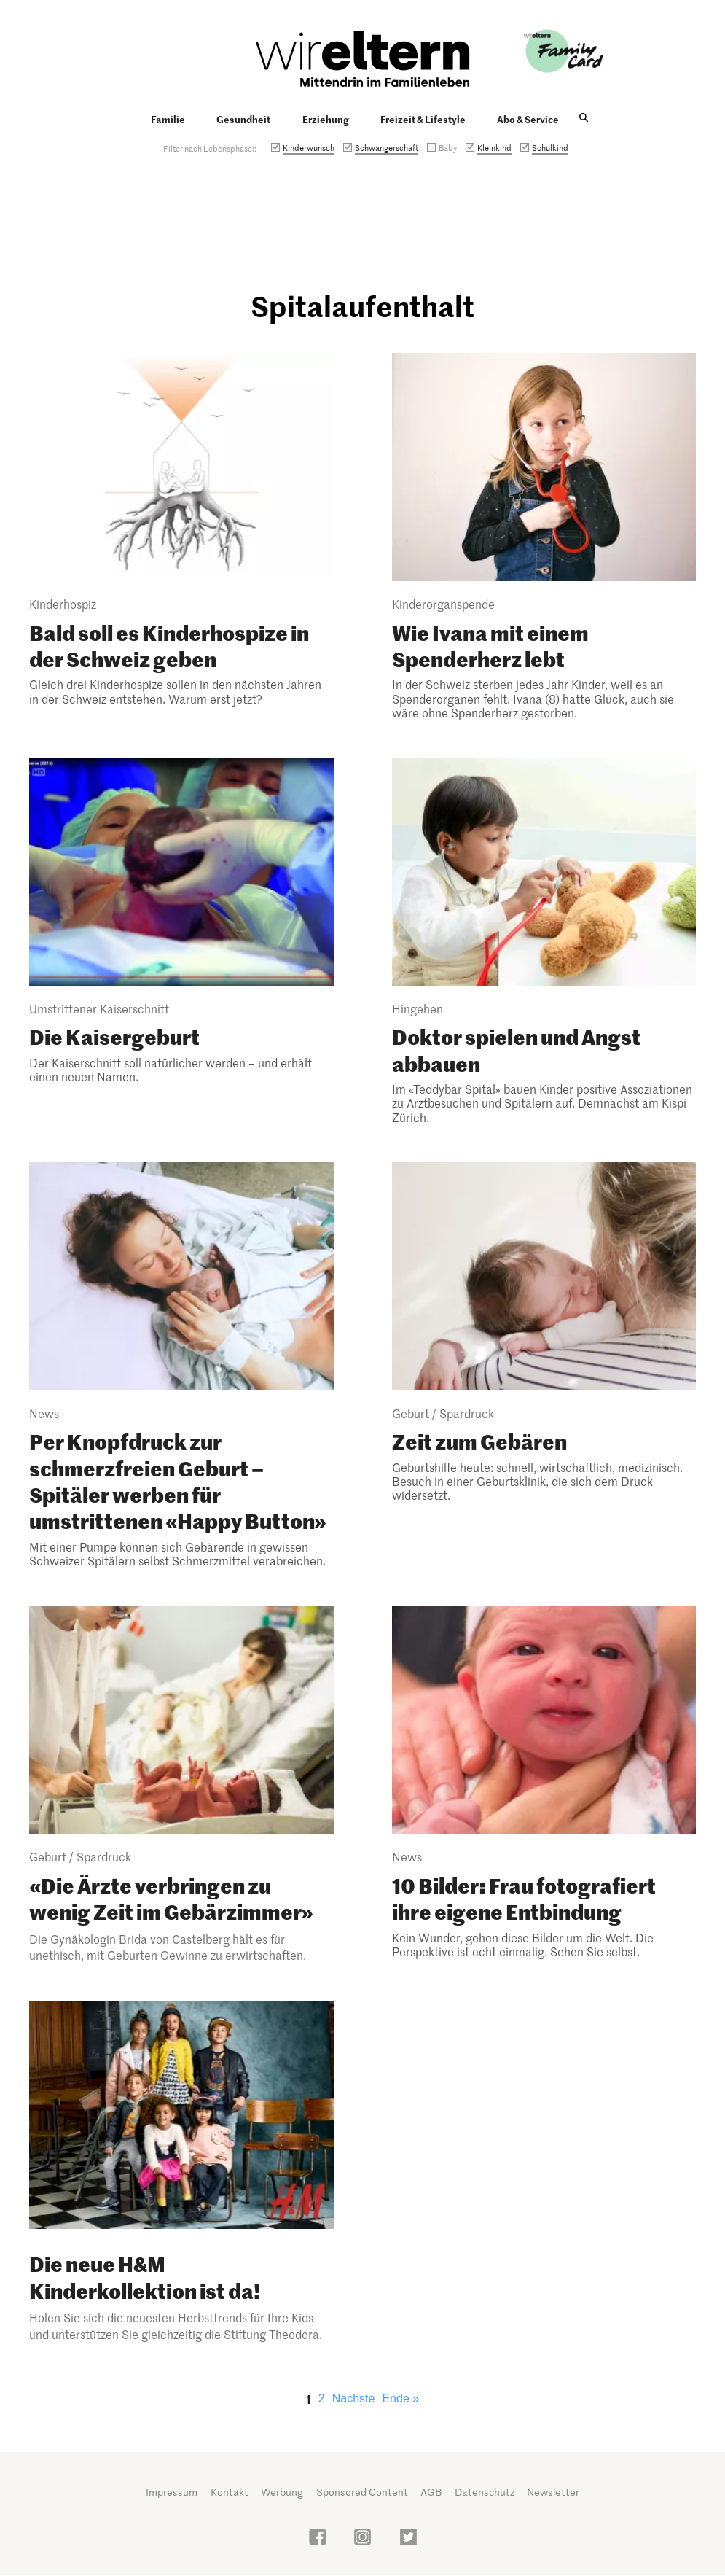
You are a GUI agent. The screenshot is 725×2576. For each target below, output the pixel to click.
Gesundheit (243, 119)
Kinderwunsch (308, 147)
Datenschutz (484, 2492)
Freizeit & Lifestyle (423, 119)
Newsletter (553, 2492)
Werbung (282, 2492)
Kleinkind (494, 147)
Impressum (171, 2492)
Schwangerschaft (386, 147)
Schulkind (550, 147)
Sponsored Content (362, 2492)
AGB (431, 2492)
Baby (448, 147)
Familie (168, 119)
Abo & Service (528, 119)
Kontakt (229, 2492)
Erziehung (325, 119)
